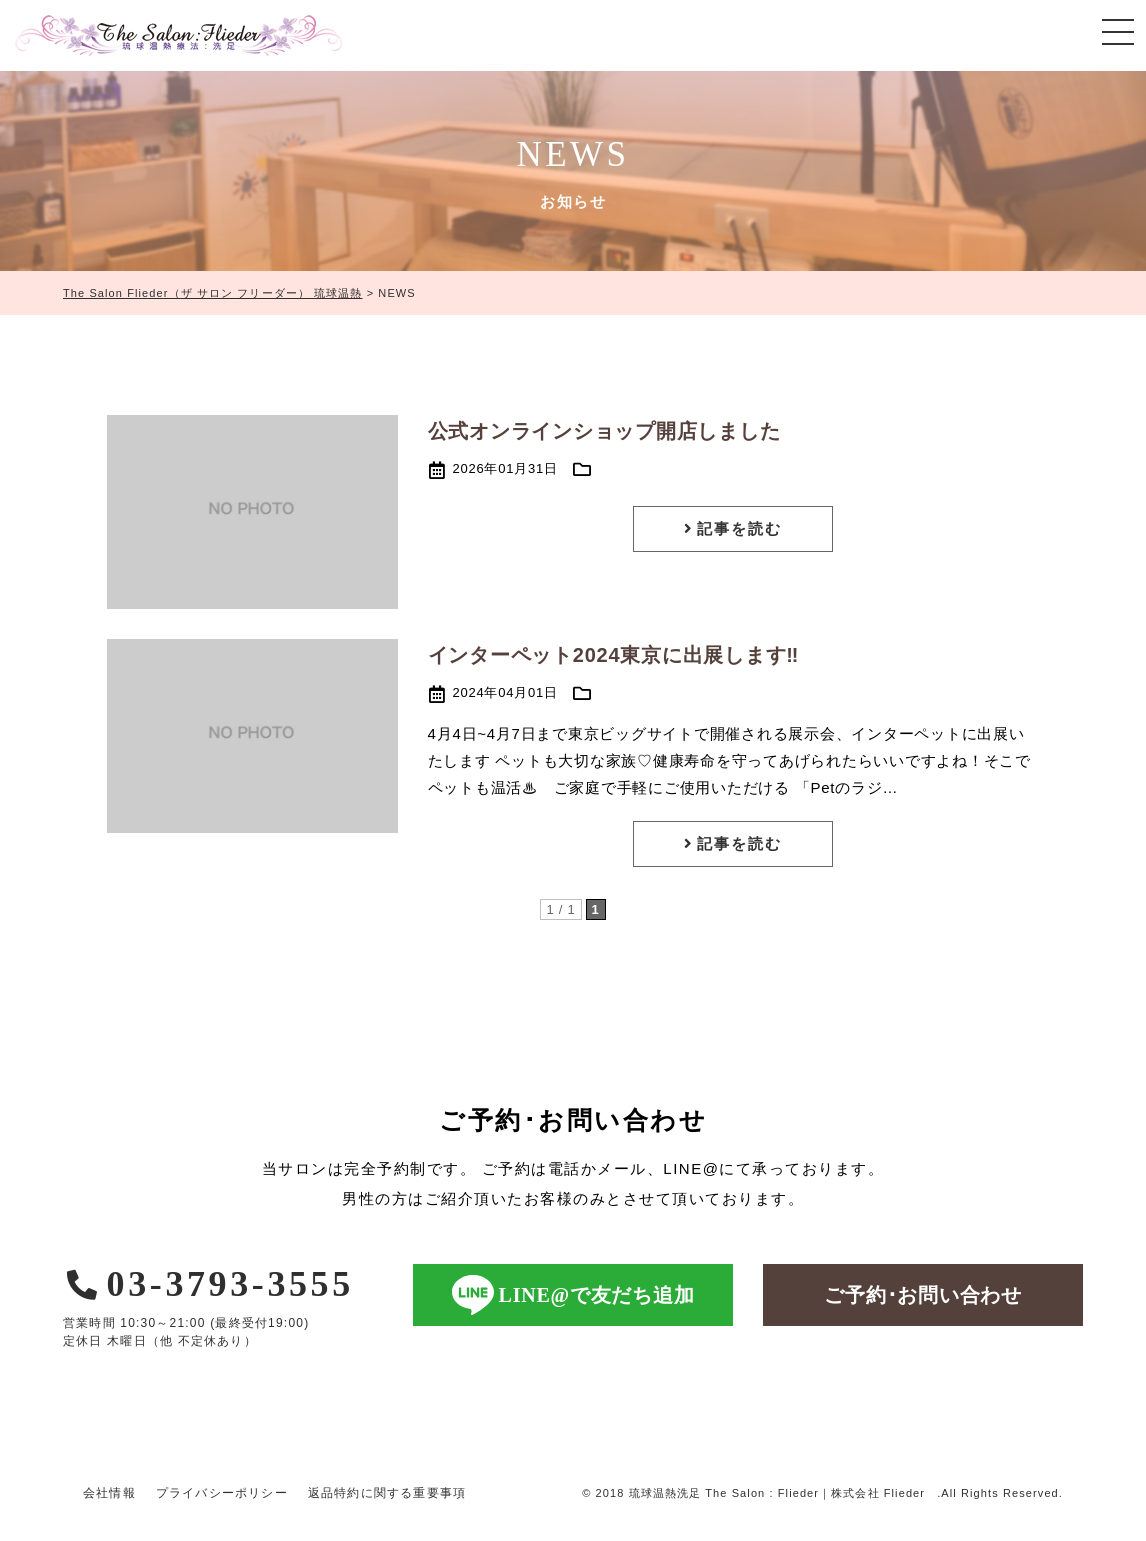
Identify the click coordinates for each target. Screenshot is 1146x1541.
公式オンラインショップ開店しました (615, 431)
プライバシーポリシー (222, 1493)
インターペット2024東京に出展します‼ (614, 655)
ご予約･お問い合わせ (923, 1295)
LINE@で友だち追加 (573, 1295)
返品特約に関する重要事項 (387, 1493)
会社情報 (109, 1493)
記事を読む (733, 528)
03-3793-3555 (208, 1284)
